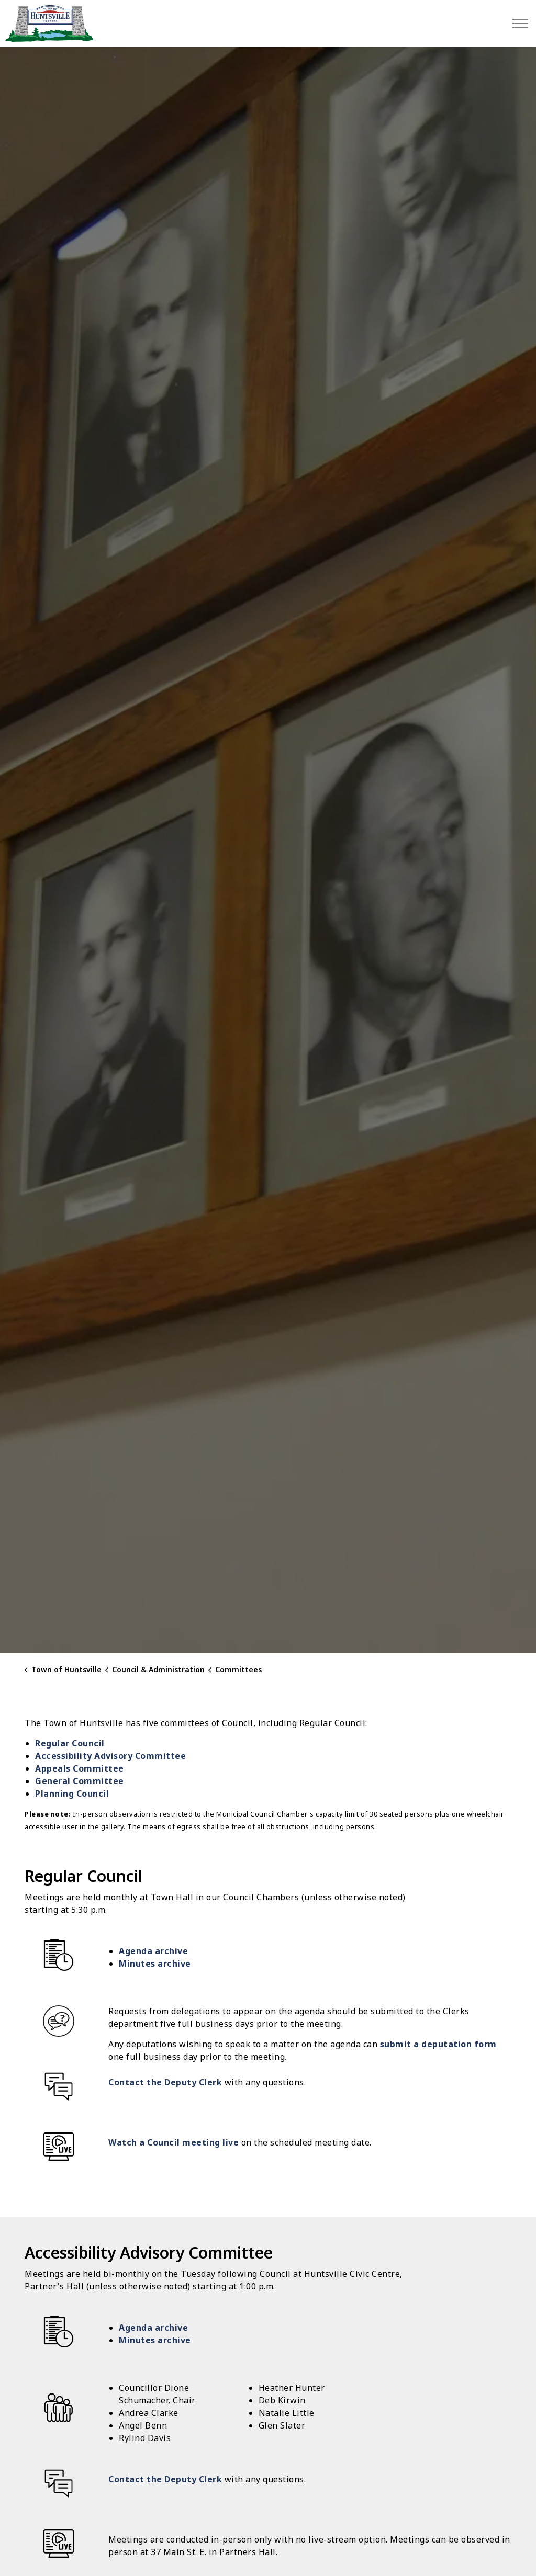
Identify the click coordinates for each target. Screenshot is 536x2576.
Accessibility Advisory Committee (110, 1756)
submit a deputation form (438, 2044)
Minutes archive (155, 1963)
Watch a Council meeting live (173, 2142)
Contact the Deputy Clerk (165, 2082)
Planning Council (72, 1793)
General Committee (79, 1781)
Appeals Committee (79, 1768)
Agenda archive (153, 1951)
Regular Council (70, 1743)
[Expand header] (520, 23)
